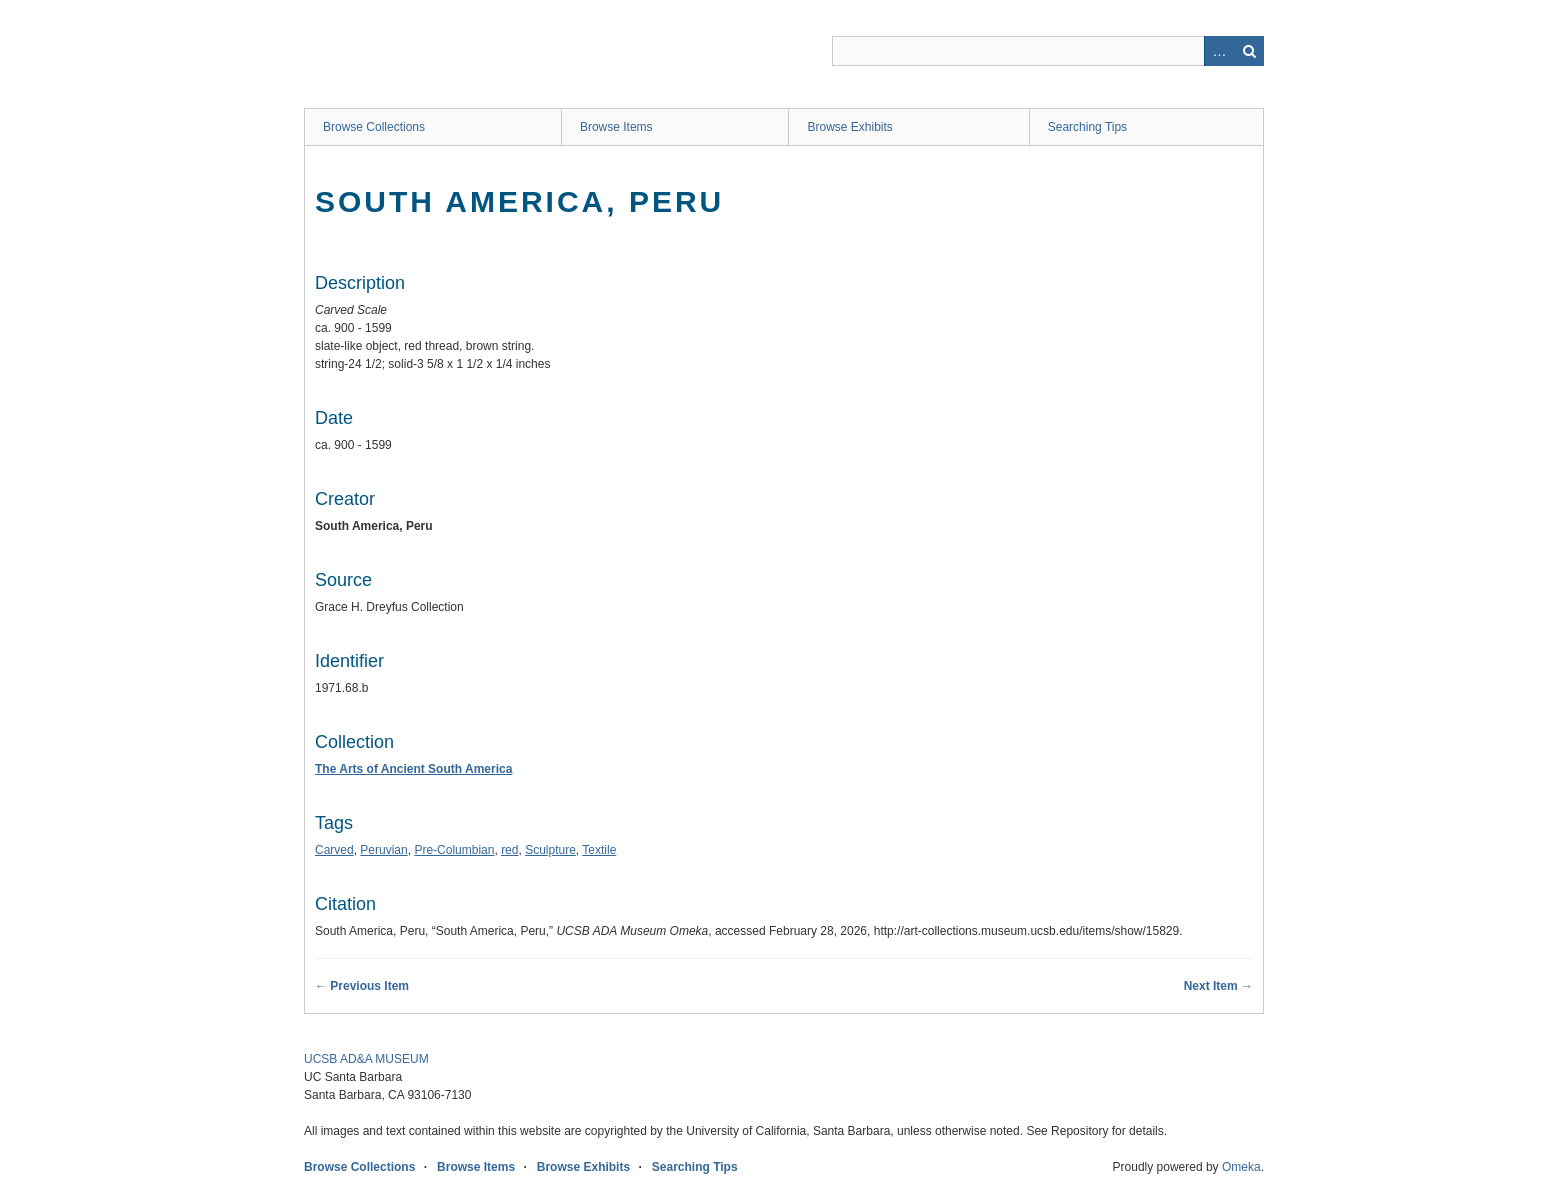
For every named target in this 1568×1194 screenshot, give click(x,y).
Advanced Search (1219, 51)
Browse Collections (374, 127)
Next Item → (1218, 986)
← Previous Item (362, 986)
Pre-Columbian (454, 850)
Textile (599, 850)
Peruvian (383, 850)
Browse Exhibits (849, 127)
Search (1249, 51)
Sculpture (550, 850)
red (509, 850)
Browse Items (616, 127)
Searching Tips (1087, 127)
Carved (334, 850)
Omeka (1241, 1167)
